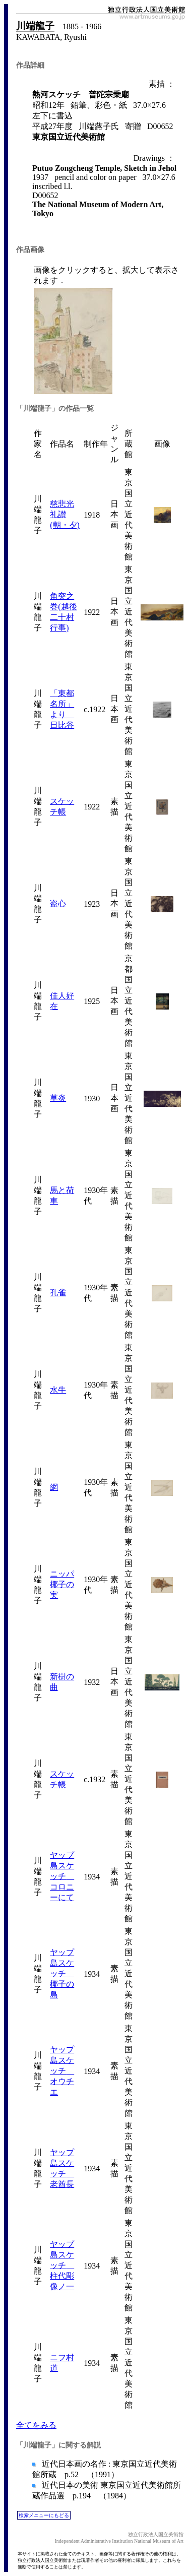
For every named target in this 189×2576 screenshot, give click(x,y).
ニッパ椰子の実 (62, 1584)
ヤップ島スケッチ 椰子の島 (62, 1973)
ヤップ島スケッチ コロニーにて (62, 1876)
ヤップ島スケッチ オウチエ (62, 2070)
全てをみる (36, 2425)
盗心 (58, 903)
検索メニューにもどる (44, 2515)
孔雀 (58, 1292)
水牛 (58, 1390)
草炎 (58, 1098)
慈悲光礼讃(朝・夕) (65, 514)
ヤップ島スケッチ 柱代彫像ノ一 (62, 2265)
